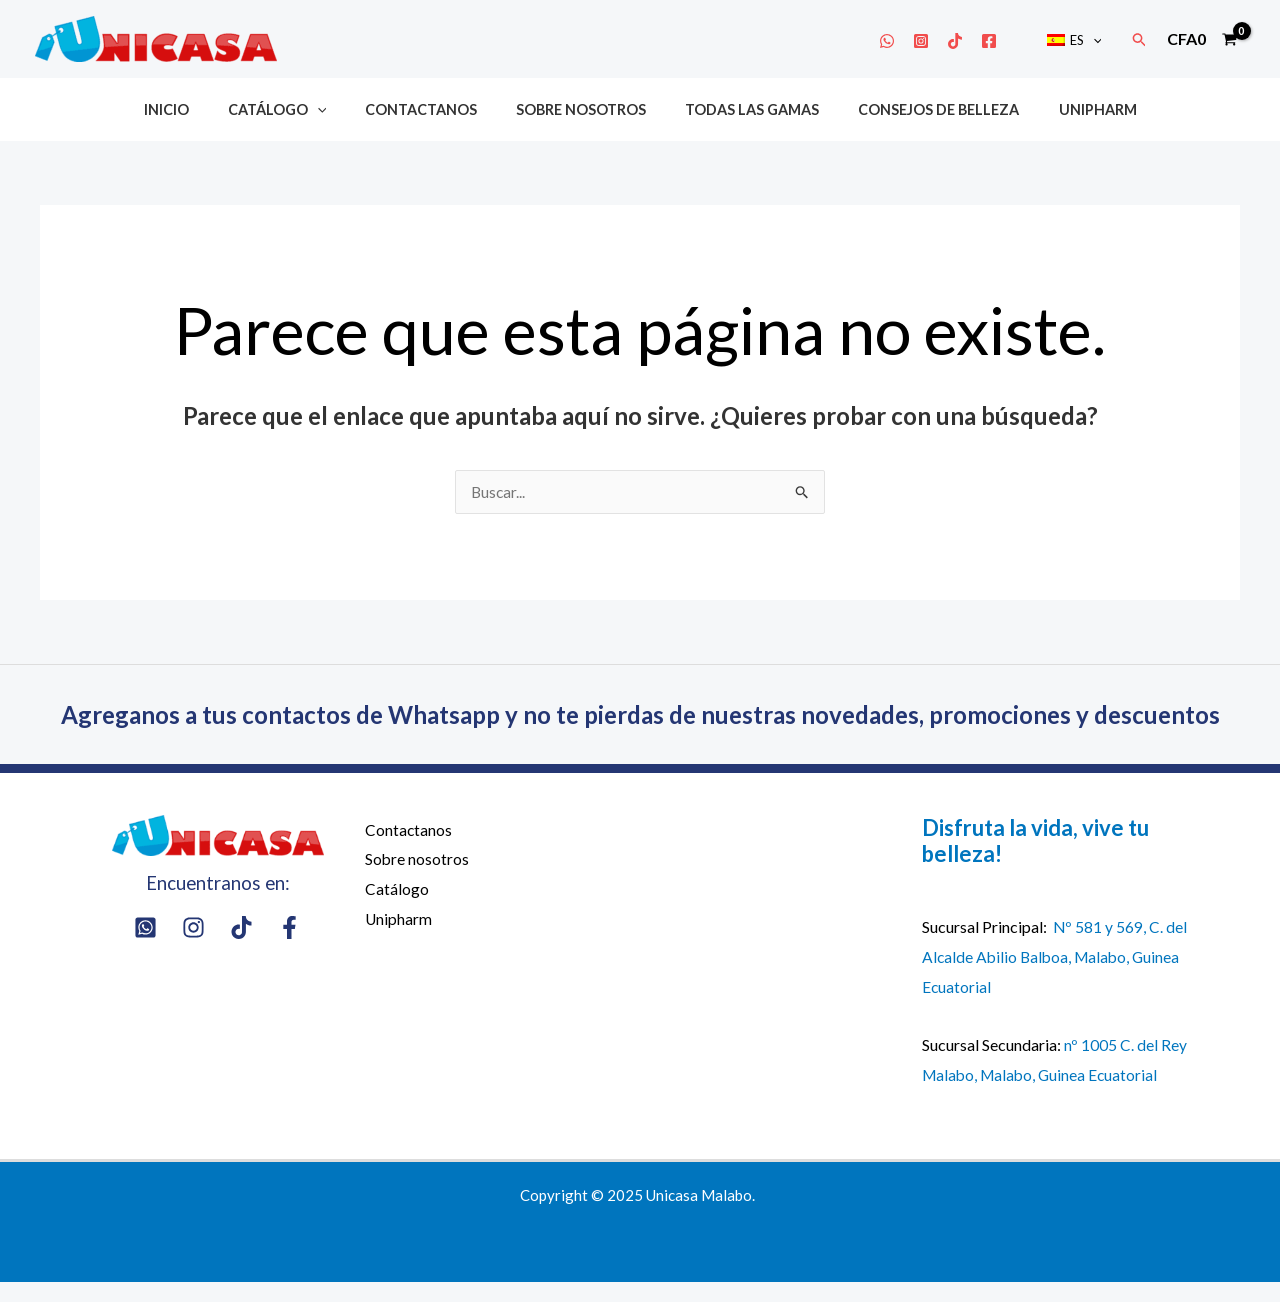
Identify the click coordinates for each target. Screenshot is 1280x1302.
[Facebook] (1002, 41)
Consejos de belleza (918, 109)
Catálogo (297, 109)
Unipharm (1067, 109)
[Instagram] (934, 41)
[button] (1140, 39)
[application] (1099, 40)
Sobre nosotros (581, 109)
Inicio (196, 109)
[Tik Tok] (968, 41)
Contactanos (432, 109)
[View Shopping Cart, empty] (1201, 39)
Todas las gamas (742, 109)
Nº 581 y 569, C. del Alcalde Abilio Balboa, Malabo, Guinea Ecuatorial (1055, 976)
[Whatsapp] (900, 41)
